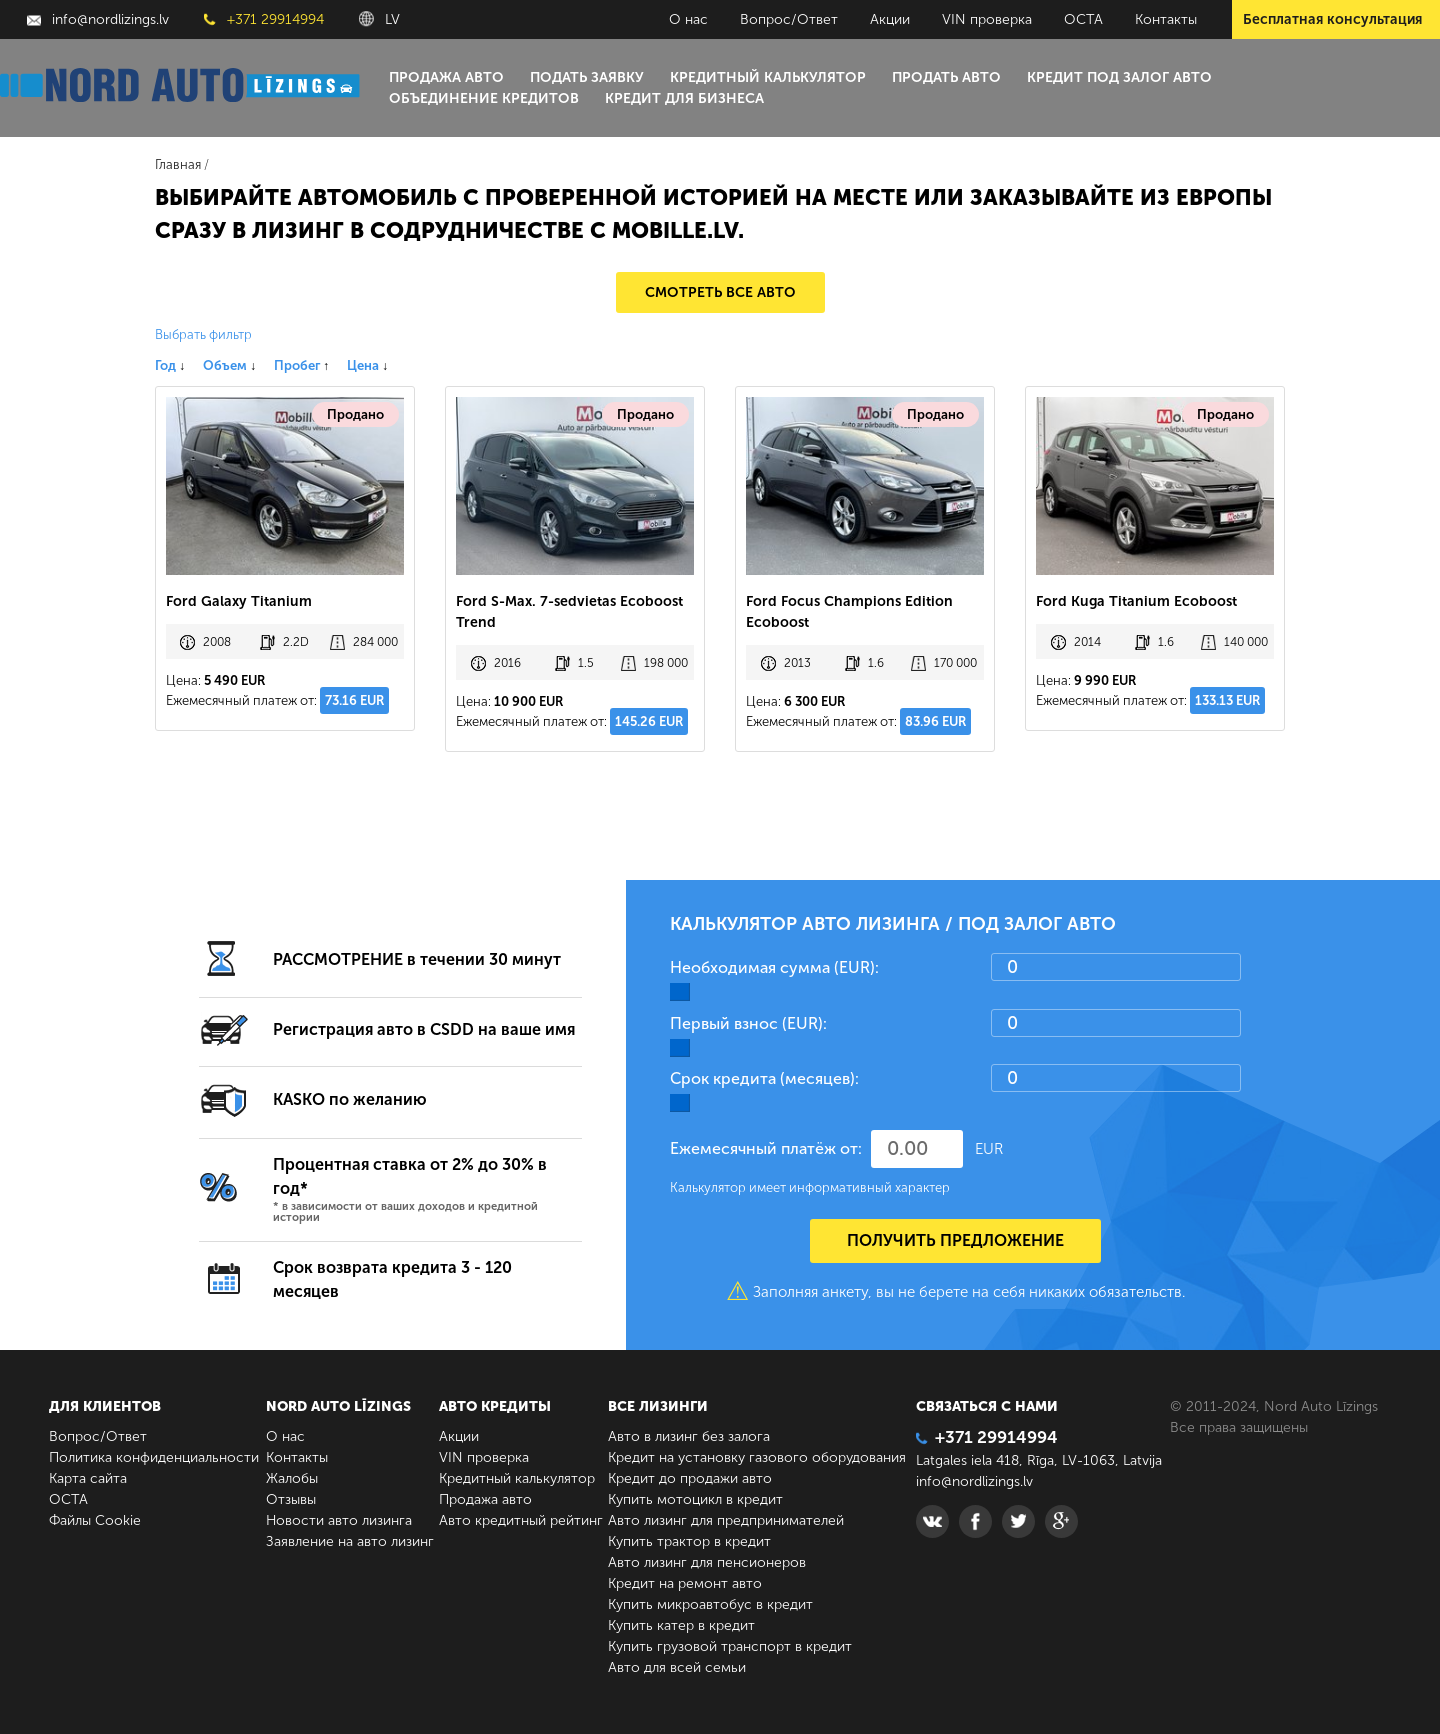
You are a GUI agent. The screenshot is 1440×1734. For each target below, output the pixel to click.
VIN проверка (987, 19)
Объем (229, 365)
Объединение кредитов (484, 98)
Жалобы (292, 1478)
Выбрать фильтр (203, 334)
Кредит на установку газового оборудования (757, 1457)
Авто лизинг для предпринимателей (726, 1520)
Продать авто (946, 77)
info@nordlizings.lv (98, 19)
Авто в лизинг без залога (689, 1436)
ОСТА (1083, 19)
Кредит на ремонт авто (685, 1583)
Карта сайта (88, 1478)
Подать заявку (587, 77)
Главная (178, 164)
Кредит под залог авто (1119, 77)
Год (170, 365)
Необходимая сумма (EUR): (774, 967)
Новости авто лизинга (339, 1520)
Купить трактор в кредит (689, 1541)
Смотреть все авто (720, 292)
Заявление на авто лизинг (350, 1541)
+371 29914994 (264, 19)
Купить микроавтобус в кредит (710, 1604)
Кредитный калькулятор (768, 77)
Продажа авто (446, 77)
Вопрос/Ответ (789, 19)
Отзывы (291, 1499)
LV (379, 19)
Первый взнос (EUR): (748, 1023)
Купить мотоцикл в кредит (695, 1499)
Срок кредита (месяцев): (764, 1078)
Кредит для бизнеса (684, 98)
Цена (367, 365)
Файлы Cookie (95, 1520)
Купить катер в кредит (681, 1625)
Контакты (1166, 19)
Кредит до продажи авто (690, 1478)
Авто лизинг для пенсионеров (707, 1562)
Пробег (301, 365)
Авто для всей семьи (677, 1667)
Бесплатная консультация (1332, 19)
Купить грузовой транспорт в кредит (730, 1646)
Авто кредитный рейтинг (521, 1520)
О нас (688, 19)
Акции (890, 19)
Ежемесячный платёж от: (766, 1148)
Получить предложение (955, 1240)
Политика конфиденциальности (154, 1457)
